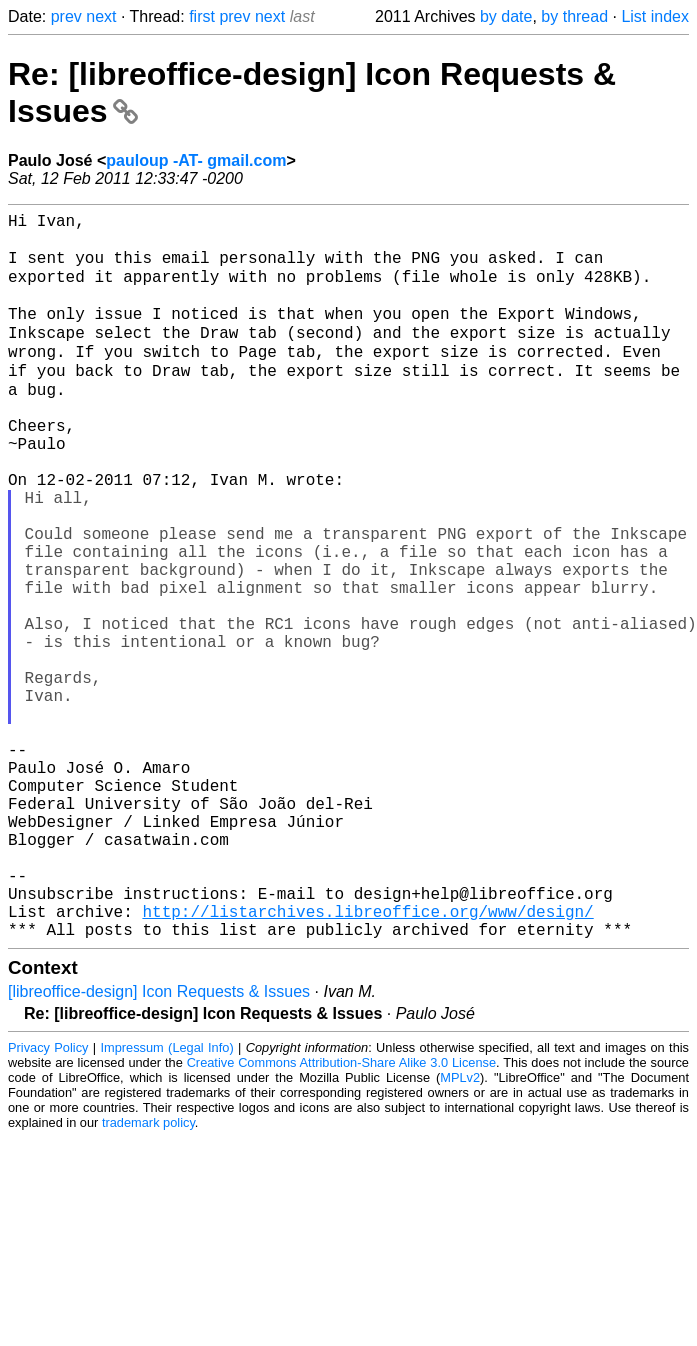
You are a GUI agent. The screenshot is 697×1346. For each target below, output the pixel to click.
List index (655, 16)
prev (66, 16)
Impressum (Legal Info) (166, 1200)
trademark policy (148, 1275)
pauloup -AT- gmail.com (196, 160)
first (202, 16)
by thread (574, 16)
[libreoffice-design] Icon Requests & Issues (159, 1144)
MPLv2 (460, 1230)
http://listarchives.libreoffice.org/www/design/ (367, 1060)
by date (506, 16)
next (101, 16)
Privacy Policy (48, 1200)
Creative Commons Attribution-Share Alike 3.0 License (341, 1215)
